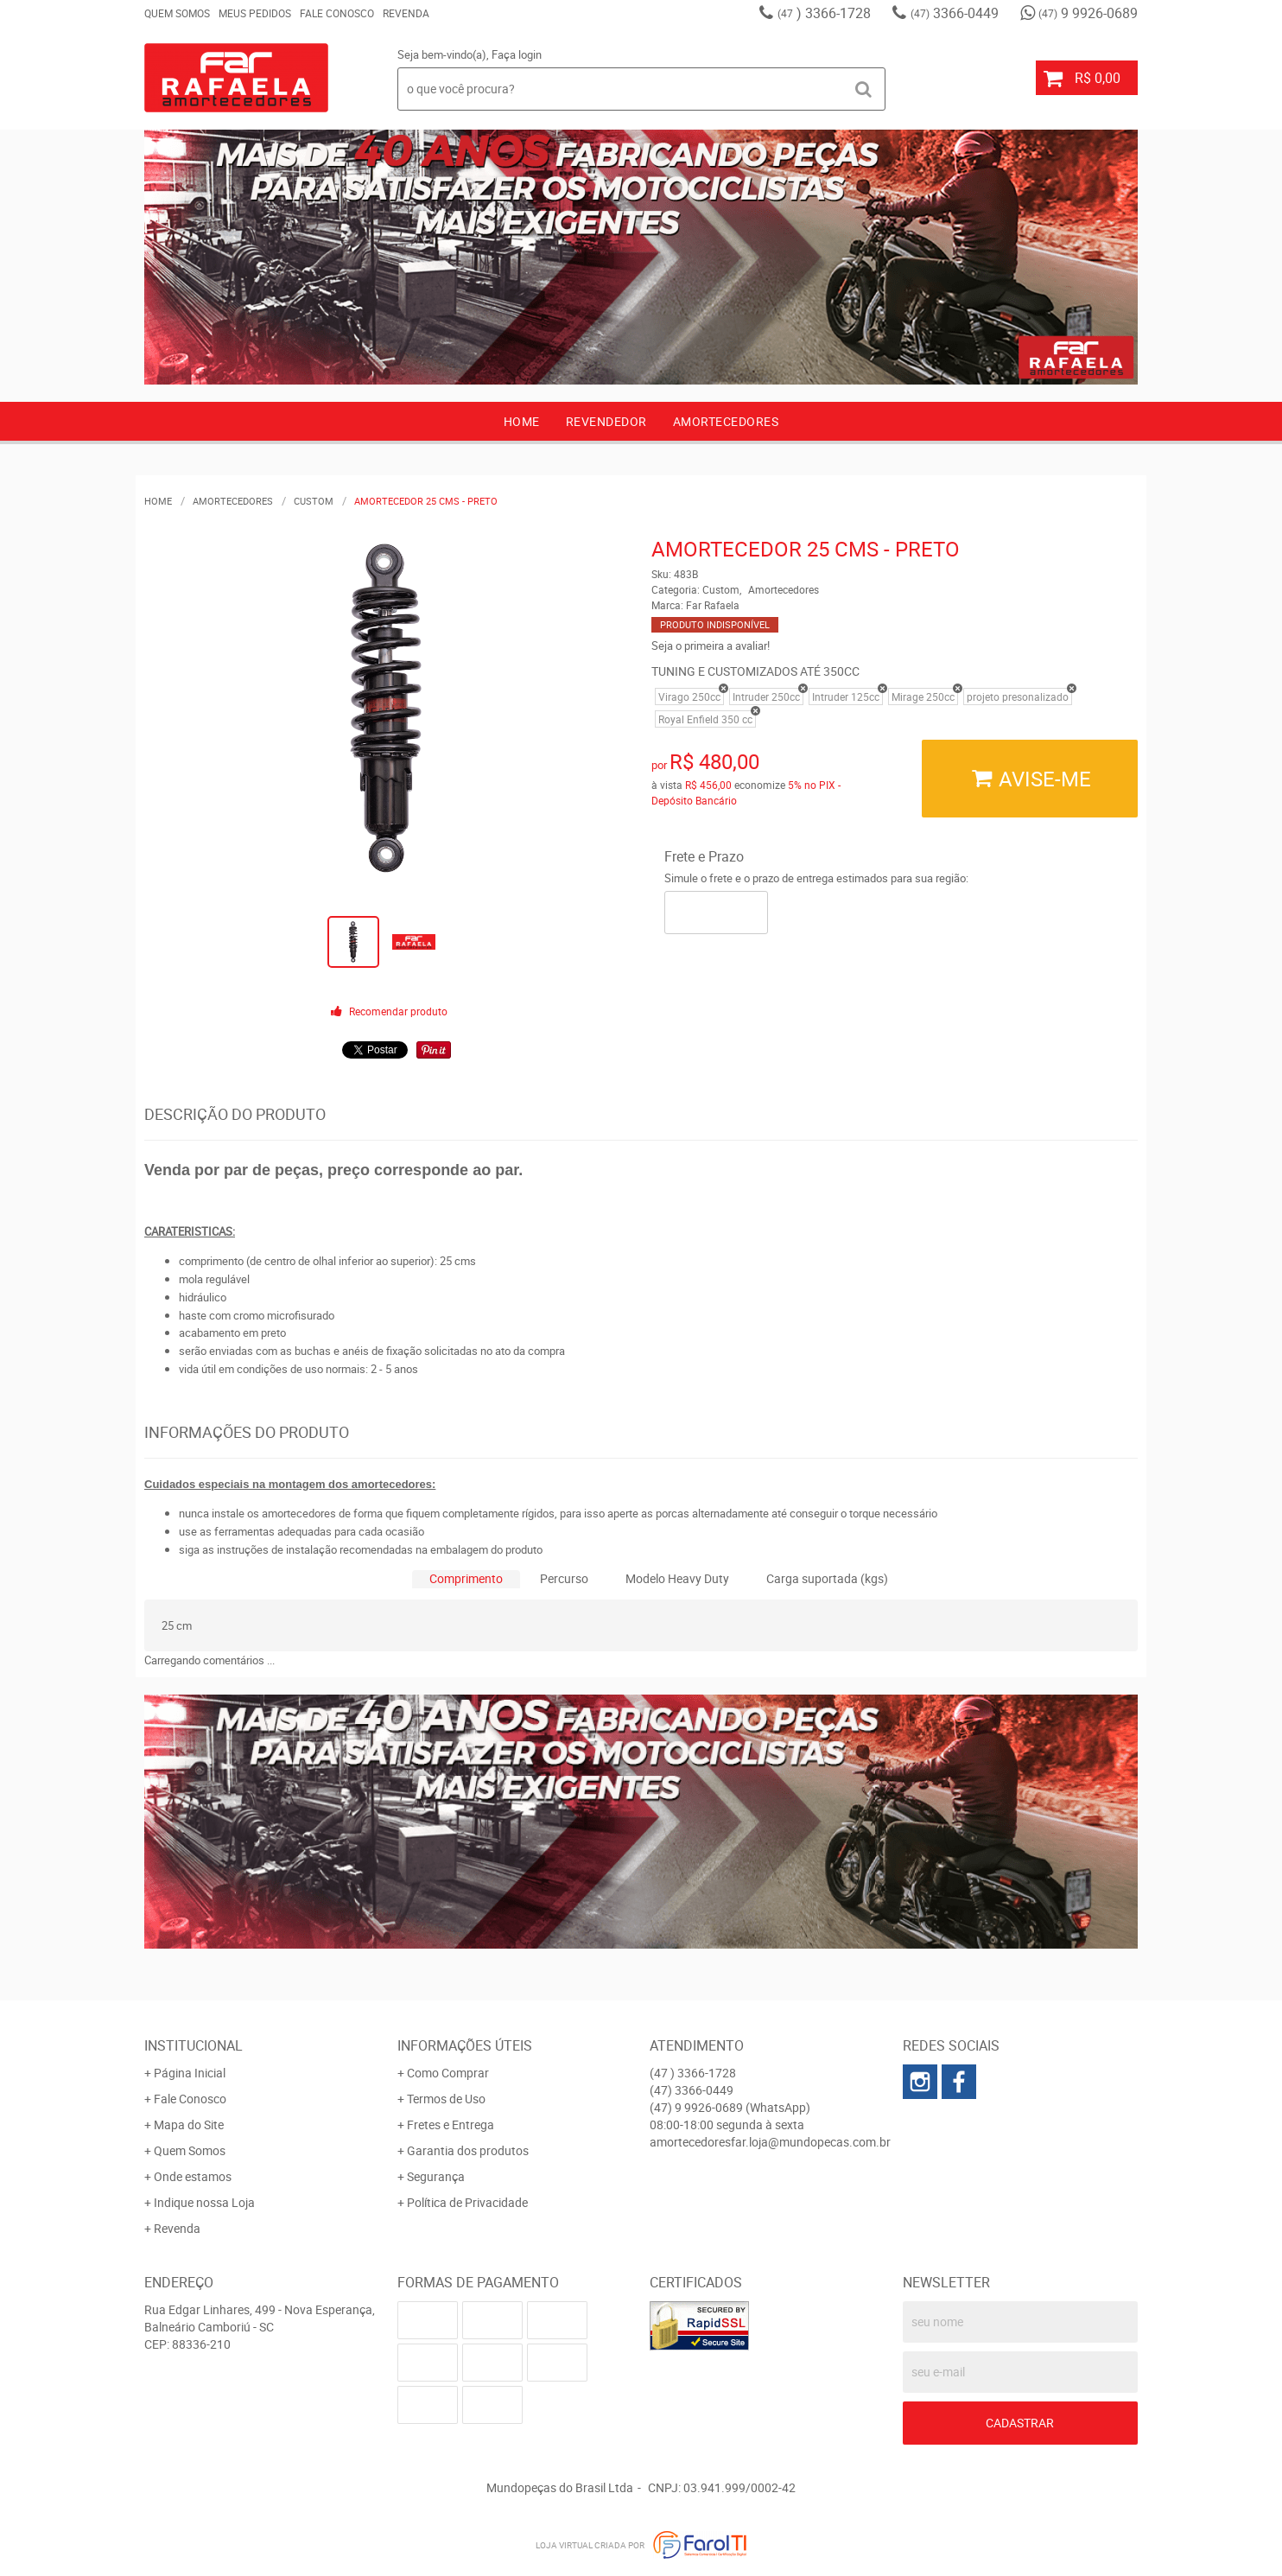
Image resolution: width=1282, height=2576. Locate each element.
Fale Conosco (337, 13)
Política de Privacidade (467, 2202)
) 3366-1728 (824, 12)
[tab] (466, 1579)
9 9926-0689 (1088, 12)
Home (522, 421)
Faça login (517, 54)
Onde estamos (193, 2176)
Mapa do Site (189, 2124)
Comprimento (466, 1578)
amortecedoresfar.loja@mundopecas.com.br (770, 2142)
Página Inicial (189, 2072)
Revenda (406, 13)
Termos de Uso (446, 2098)
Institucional (193, 2045)
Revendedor (606, 421)
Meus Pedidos (255, 13)
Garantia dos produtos (468, 2150)
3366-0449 (955, 12)
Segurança (436, 2176)
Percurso (564, 1578)
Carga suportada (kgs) (827, 1578)
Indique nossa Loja (204, 2202)
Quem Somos (177, 13)
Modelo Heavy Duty (677, 1578)
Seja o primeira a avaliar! (710, 645)
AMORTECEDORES (726, 421)
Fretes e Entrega (450, 2124)
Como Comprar (448, 2072)
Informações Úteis (464, 2045)
